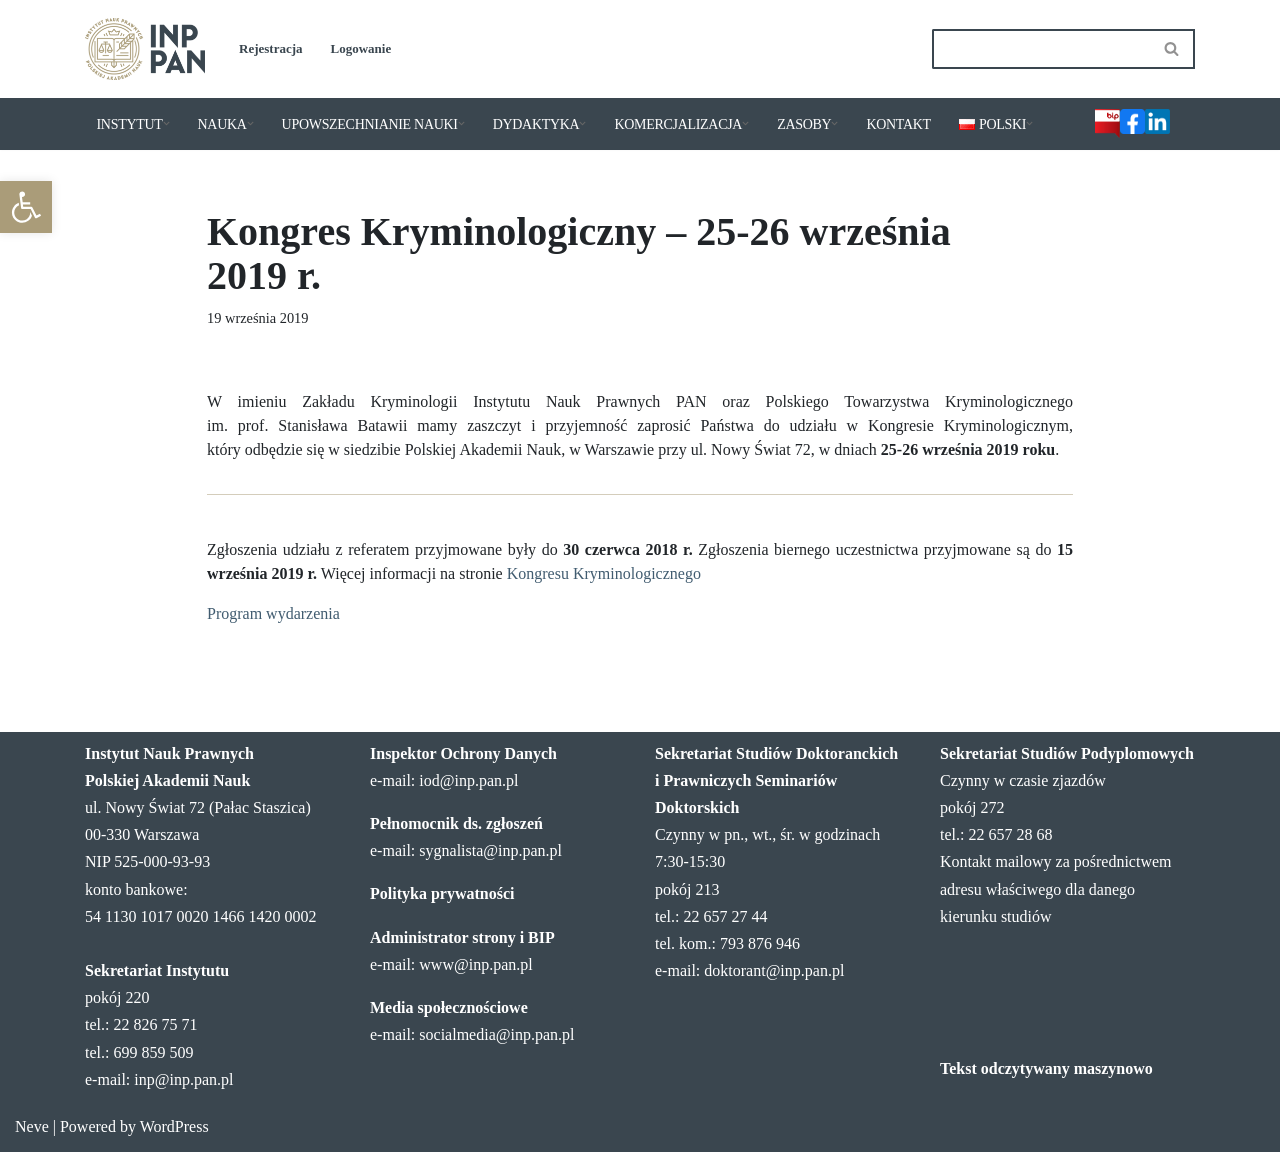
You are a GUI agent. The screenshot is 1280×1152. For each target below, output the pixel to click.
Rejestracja (271, 48)
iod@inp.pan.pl (468, 780)
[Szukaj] (1041, 49)
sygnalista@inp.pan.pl (490, 850)
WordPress (174, 1126)
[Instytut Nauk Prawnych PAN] (145, 49)
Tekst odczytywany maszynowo (1046, 1068)
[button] (26, 207)
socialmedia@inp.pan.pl (496, 1034)
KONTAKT (898, 124)
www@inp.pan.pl (475, 964)
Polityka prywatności (442, 893)
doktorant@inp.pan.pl (774, 970)
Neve (32, 1126)
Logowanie (361, 48)
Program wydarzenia (273, 613)
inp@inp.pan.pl (183, 1079)
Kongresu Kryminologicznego (604, 573)
